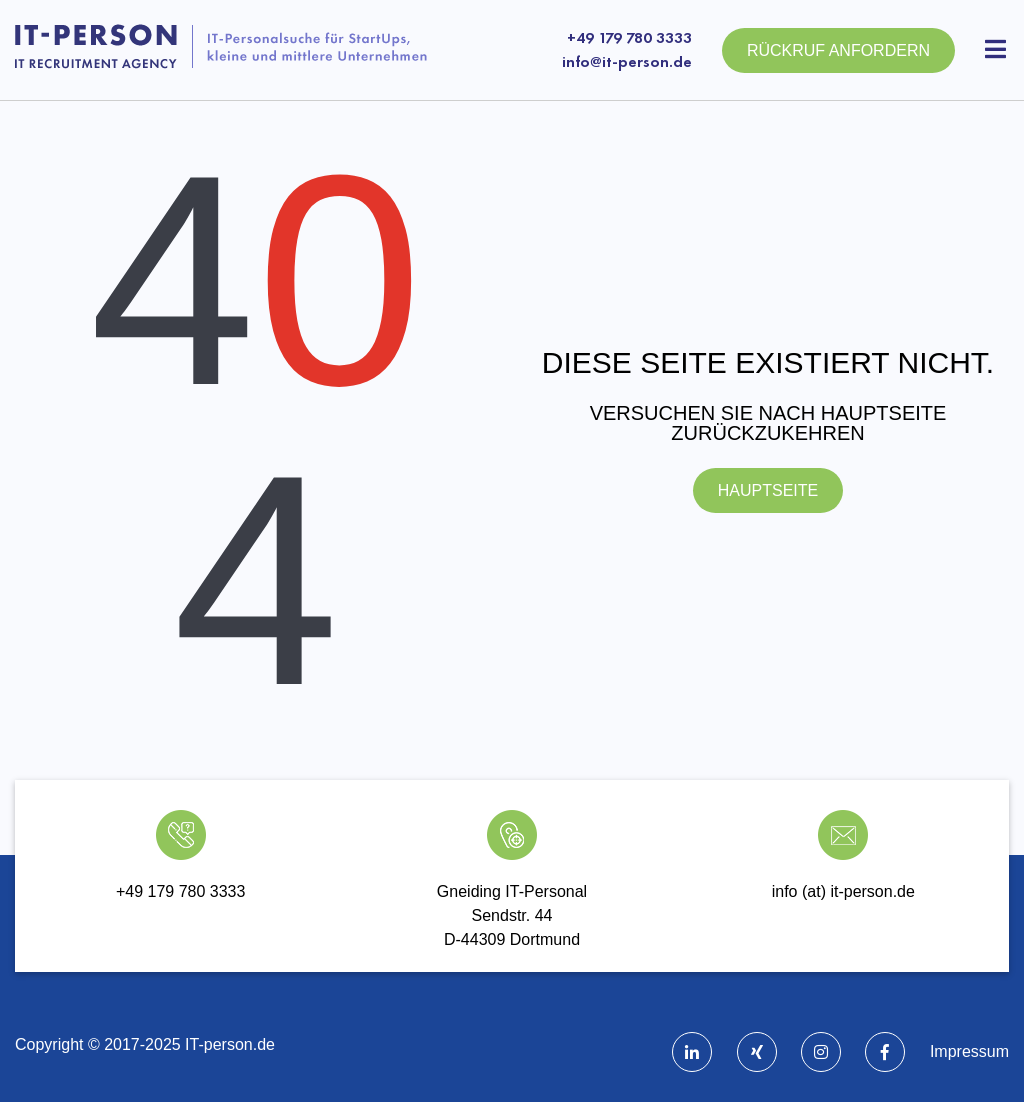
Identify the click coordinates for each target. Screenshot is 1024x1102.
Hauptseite (768, 490)
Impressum (969, 1051)
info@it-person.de (627, 61)
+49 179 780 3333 (629, 37)
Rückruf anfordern (838, 50)
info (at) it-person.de (843, 891)
